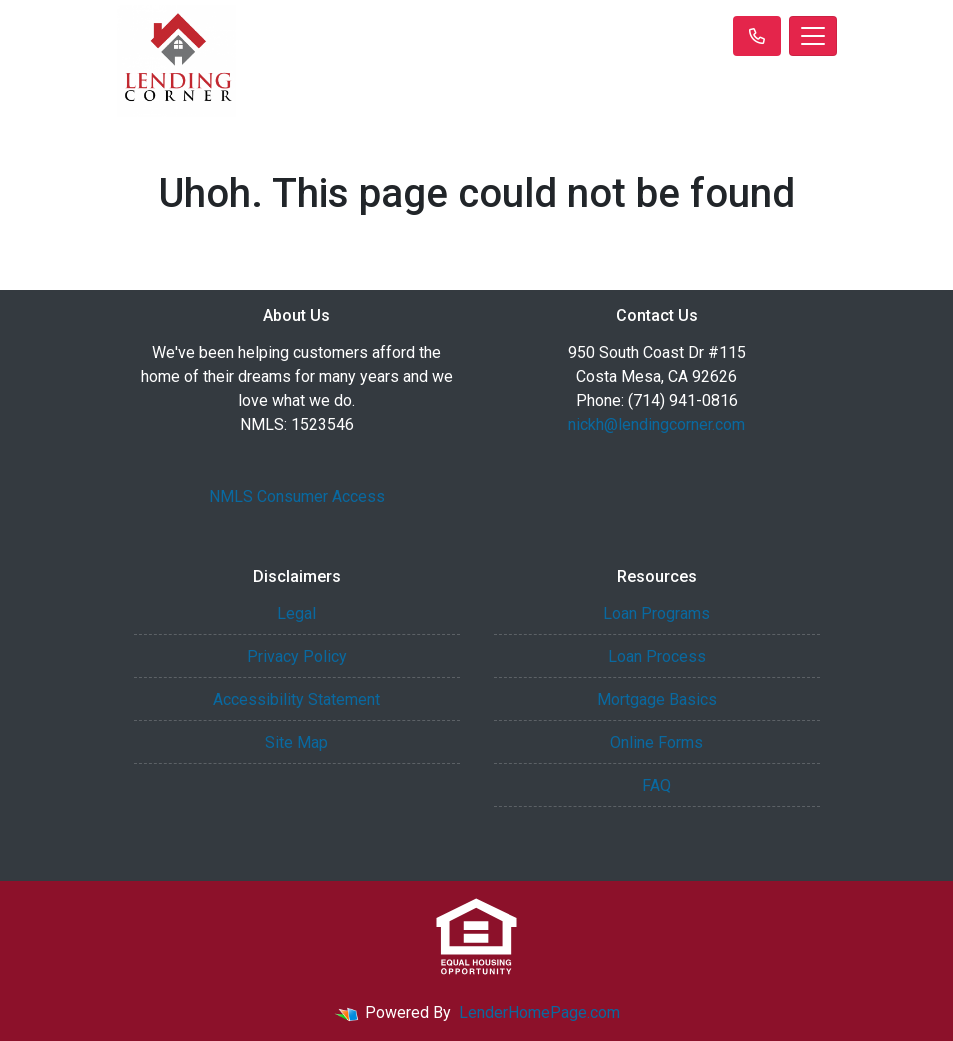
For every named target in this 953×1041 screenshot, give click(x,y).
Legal (296, 613)
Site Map (296, 742)
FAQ (656, 785)
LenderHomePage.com (539, 1012)
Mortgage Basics (657, 699)
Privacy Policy (297, 656)
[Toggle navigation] (813, 36)
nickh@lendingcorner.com (656, 424)
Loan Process (657, 656)
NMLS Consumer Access (297, 496)
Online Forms (656, 742)
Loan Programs (656, 613)
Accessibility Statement (296, 699)
